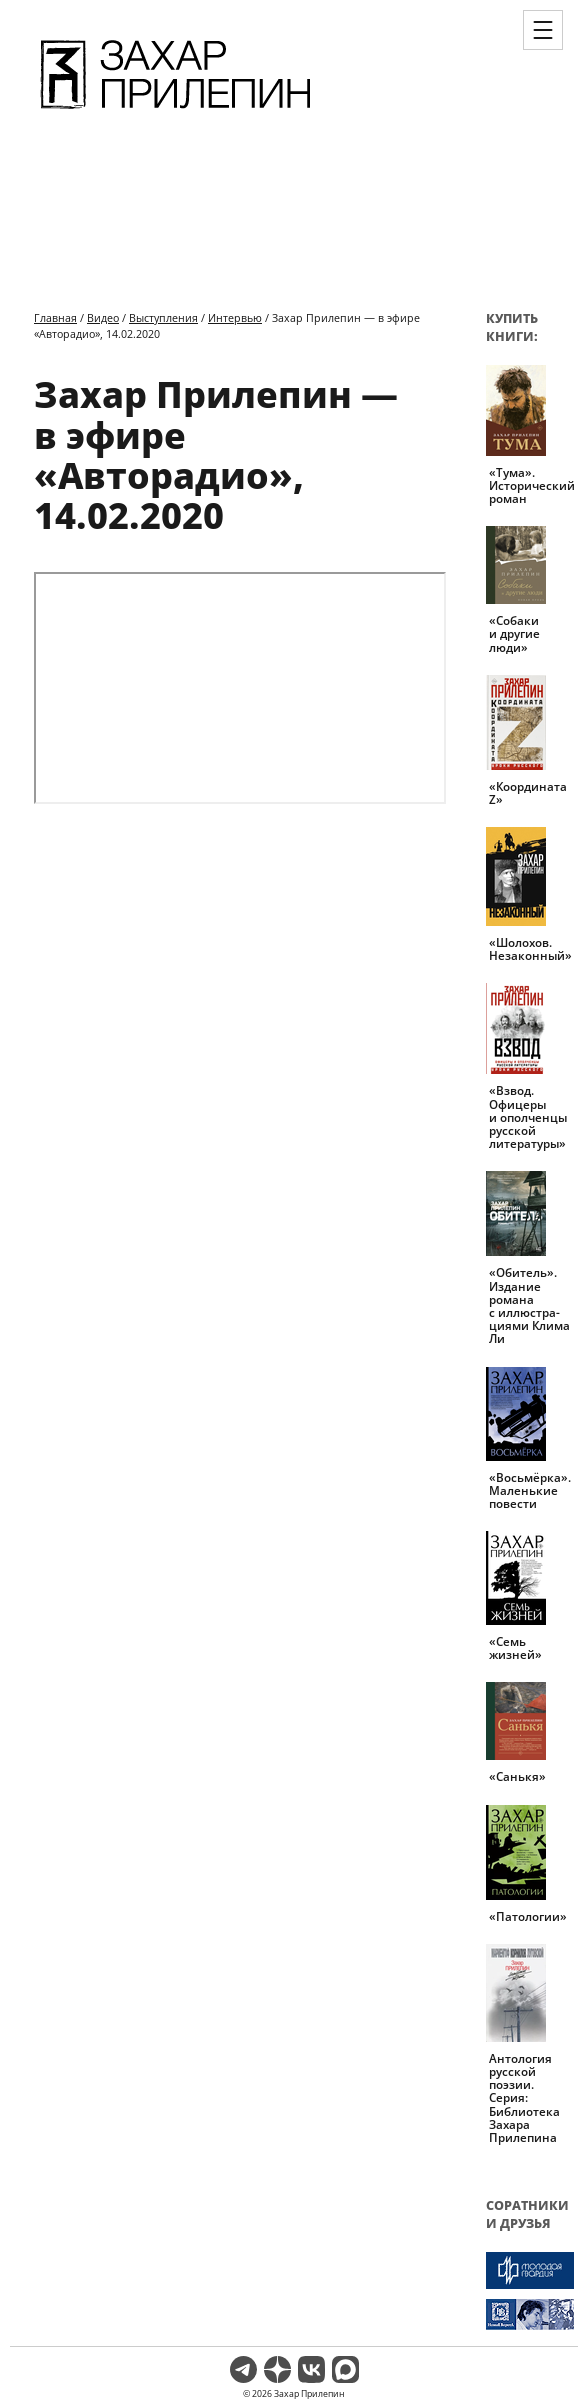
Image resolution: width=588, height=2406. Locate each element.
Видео (103, 317)
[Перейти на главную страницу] (175, 112)
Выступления (163, 317)
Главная (55, 317)
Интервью (235, 317)
